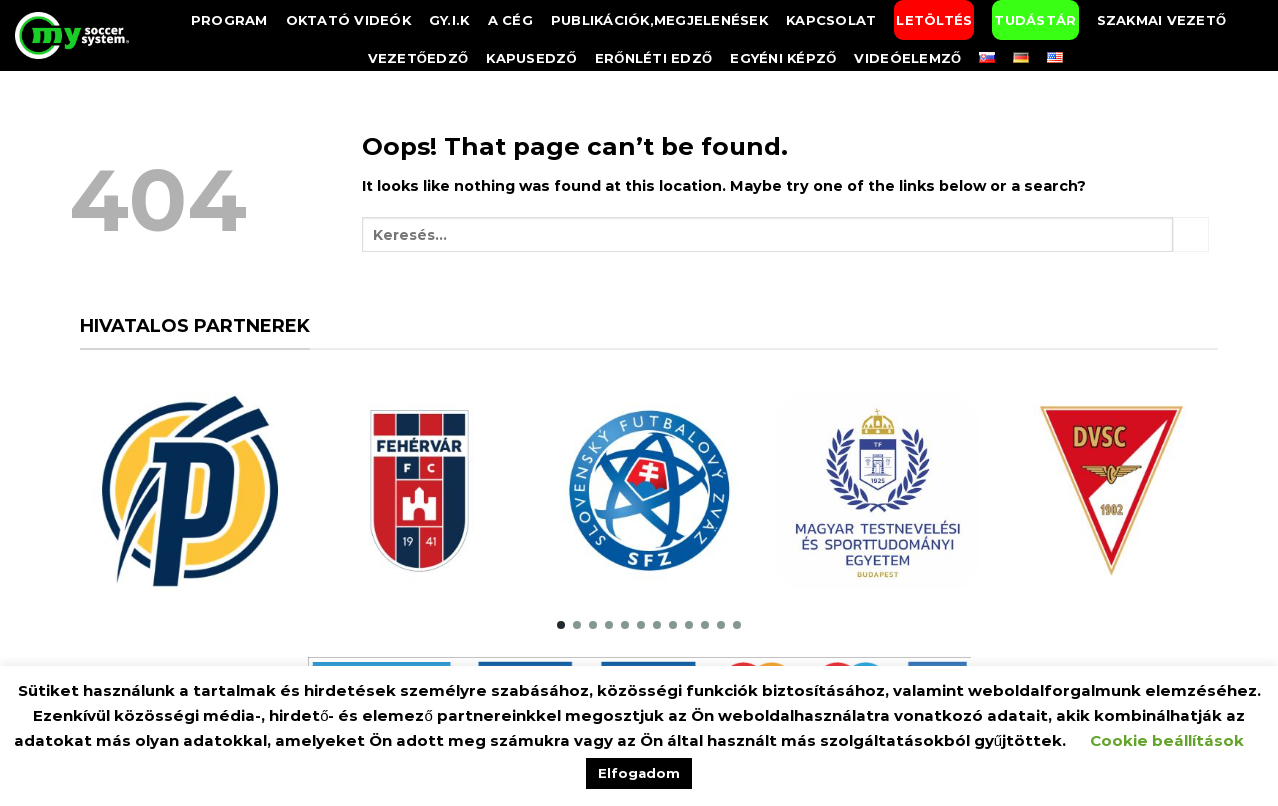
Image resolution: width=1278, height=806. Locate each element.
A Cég (510, 20)
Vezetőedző (418, 58)
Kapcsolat (831, 20)
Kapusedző (531, 58)
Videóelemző (907, 58)
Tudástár (1035, 20)
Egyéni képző (783, 58)
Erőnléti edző (654, 58)
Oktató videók (348, 20)
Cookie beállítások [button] (1167, 740)
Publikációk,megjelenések (659, 20)
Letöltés (934, 20)
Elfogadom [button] (639, 773)
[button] (561, 625)
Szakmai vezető (1162, 20)
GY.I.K (449, 20)
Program (229, 20)
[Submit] (1191, 235)
